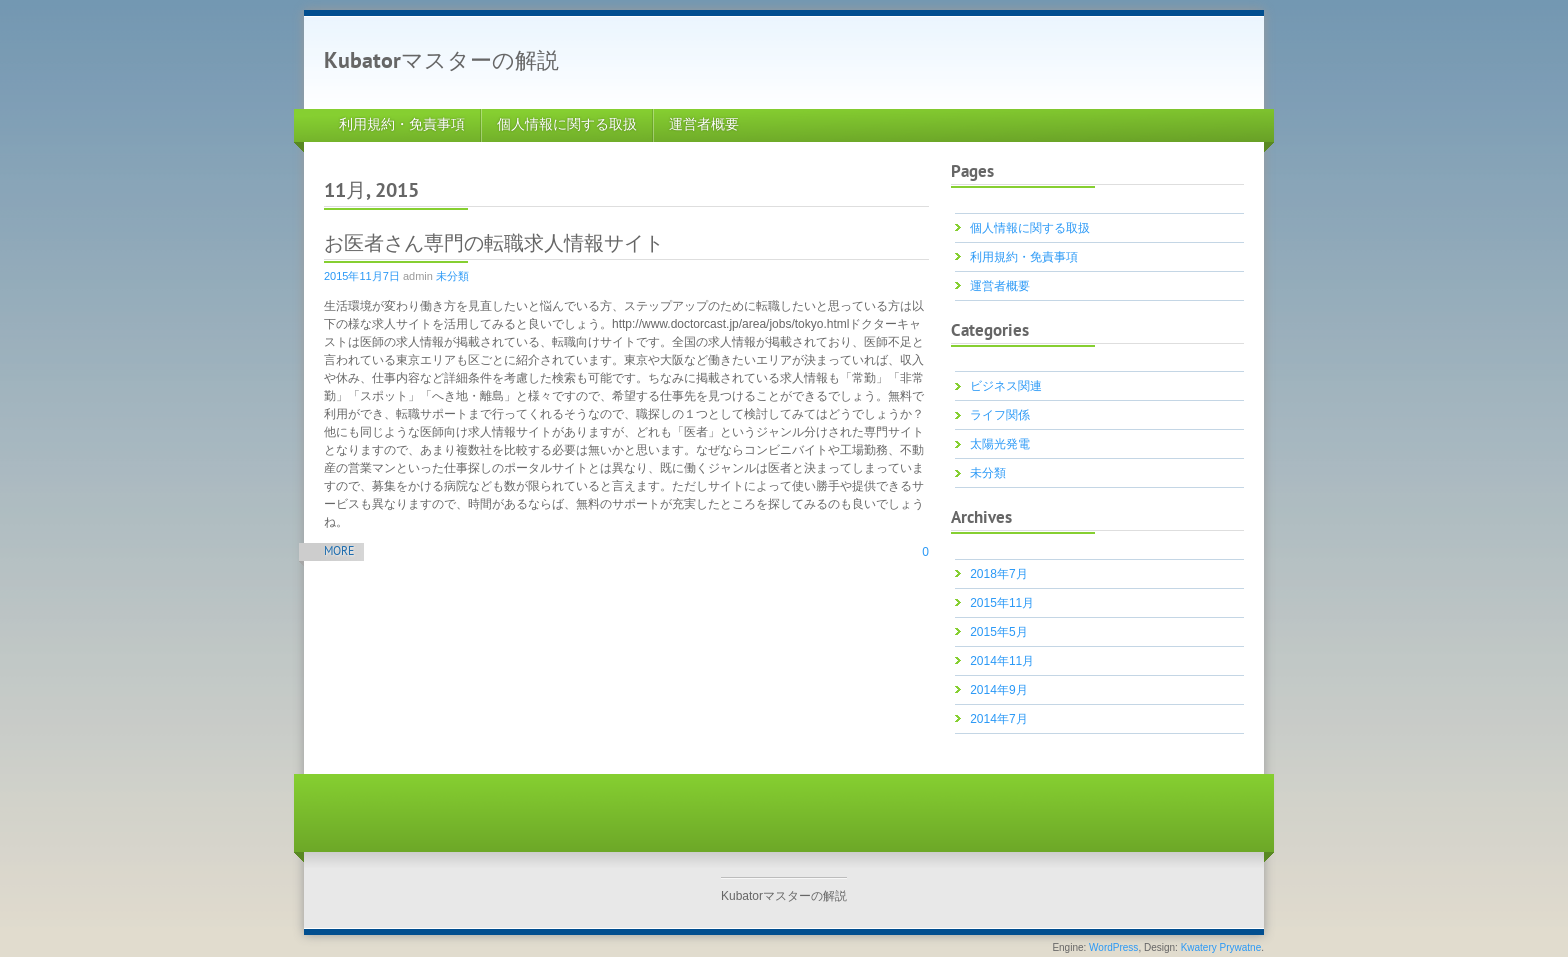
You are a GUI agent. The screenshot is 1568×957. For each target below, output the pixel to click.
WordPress (1113, 947)
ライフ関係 (1000, 415)
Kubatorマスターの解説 (441, 62)
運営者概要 (704, 125)
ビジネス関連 (1006, 386)
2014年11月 (1002, 661)
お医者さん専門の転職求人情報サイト (494, 245)
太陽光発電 (1000, 444)
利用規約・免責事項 (402, 125)
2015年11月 (1002, 603)
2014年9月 (998, 690)
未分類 (452, 276)
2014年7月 (998, 719)
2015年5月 (998, 632)
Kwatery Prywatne (1221, 947)
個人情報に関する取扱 (567, 125)
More (339, 552)
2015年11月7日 (362, 276)
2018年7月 (998, 574)
